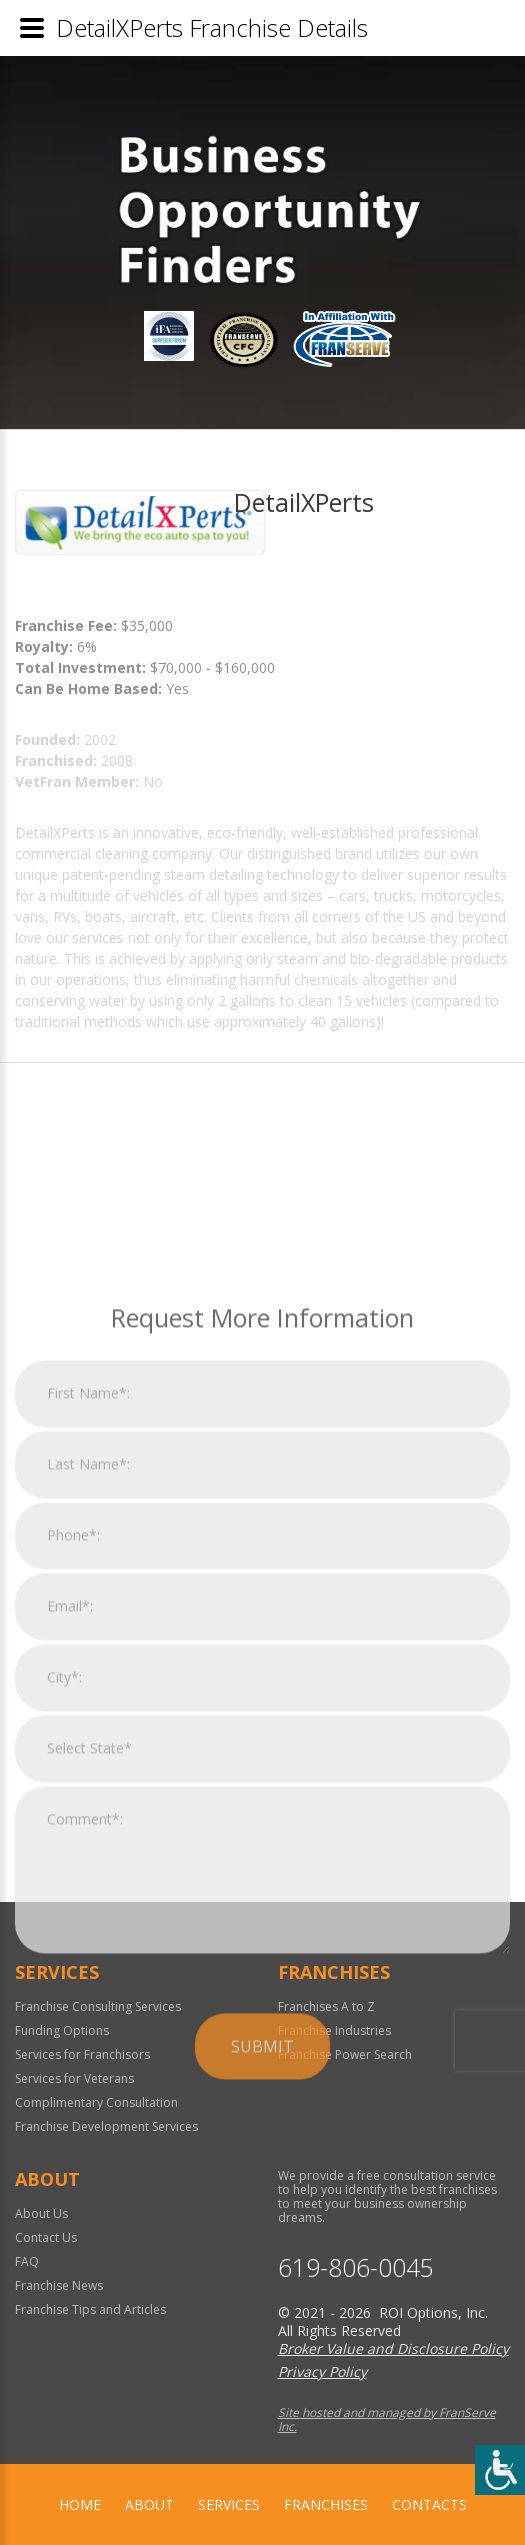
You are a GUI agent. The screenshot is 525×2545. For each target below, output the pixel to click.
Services (229, 2504)
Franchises (326, 2504)
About (149, 2504)
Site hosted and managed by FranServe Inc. (387, 2419)
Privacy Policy (322, 2371)
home (80, 2504)
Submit (262, 2266)
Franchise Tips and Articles (90, 2309)
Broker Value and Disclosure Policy (393, 2348)
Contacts (429, 2504)
